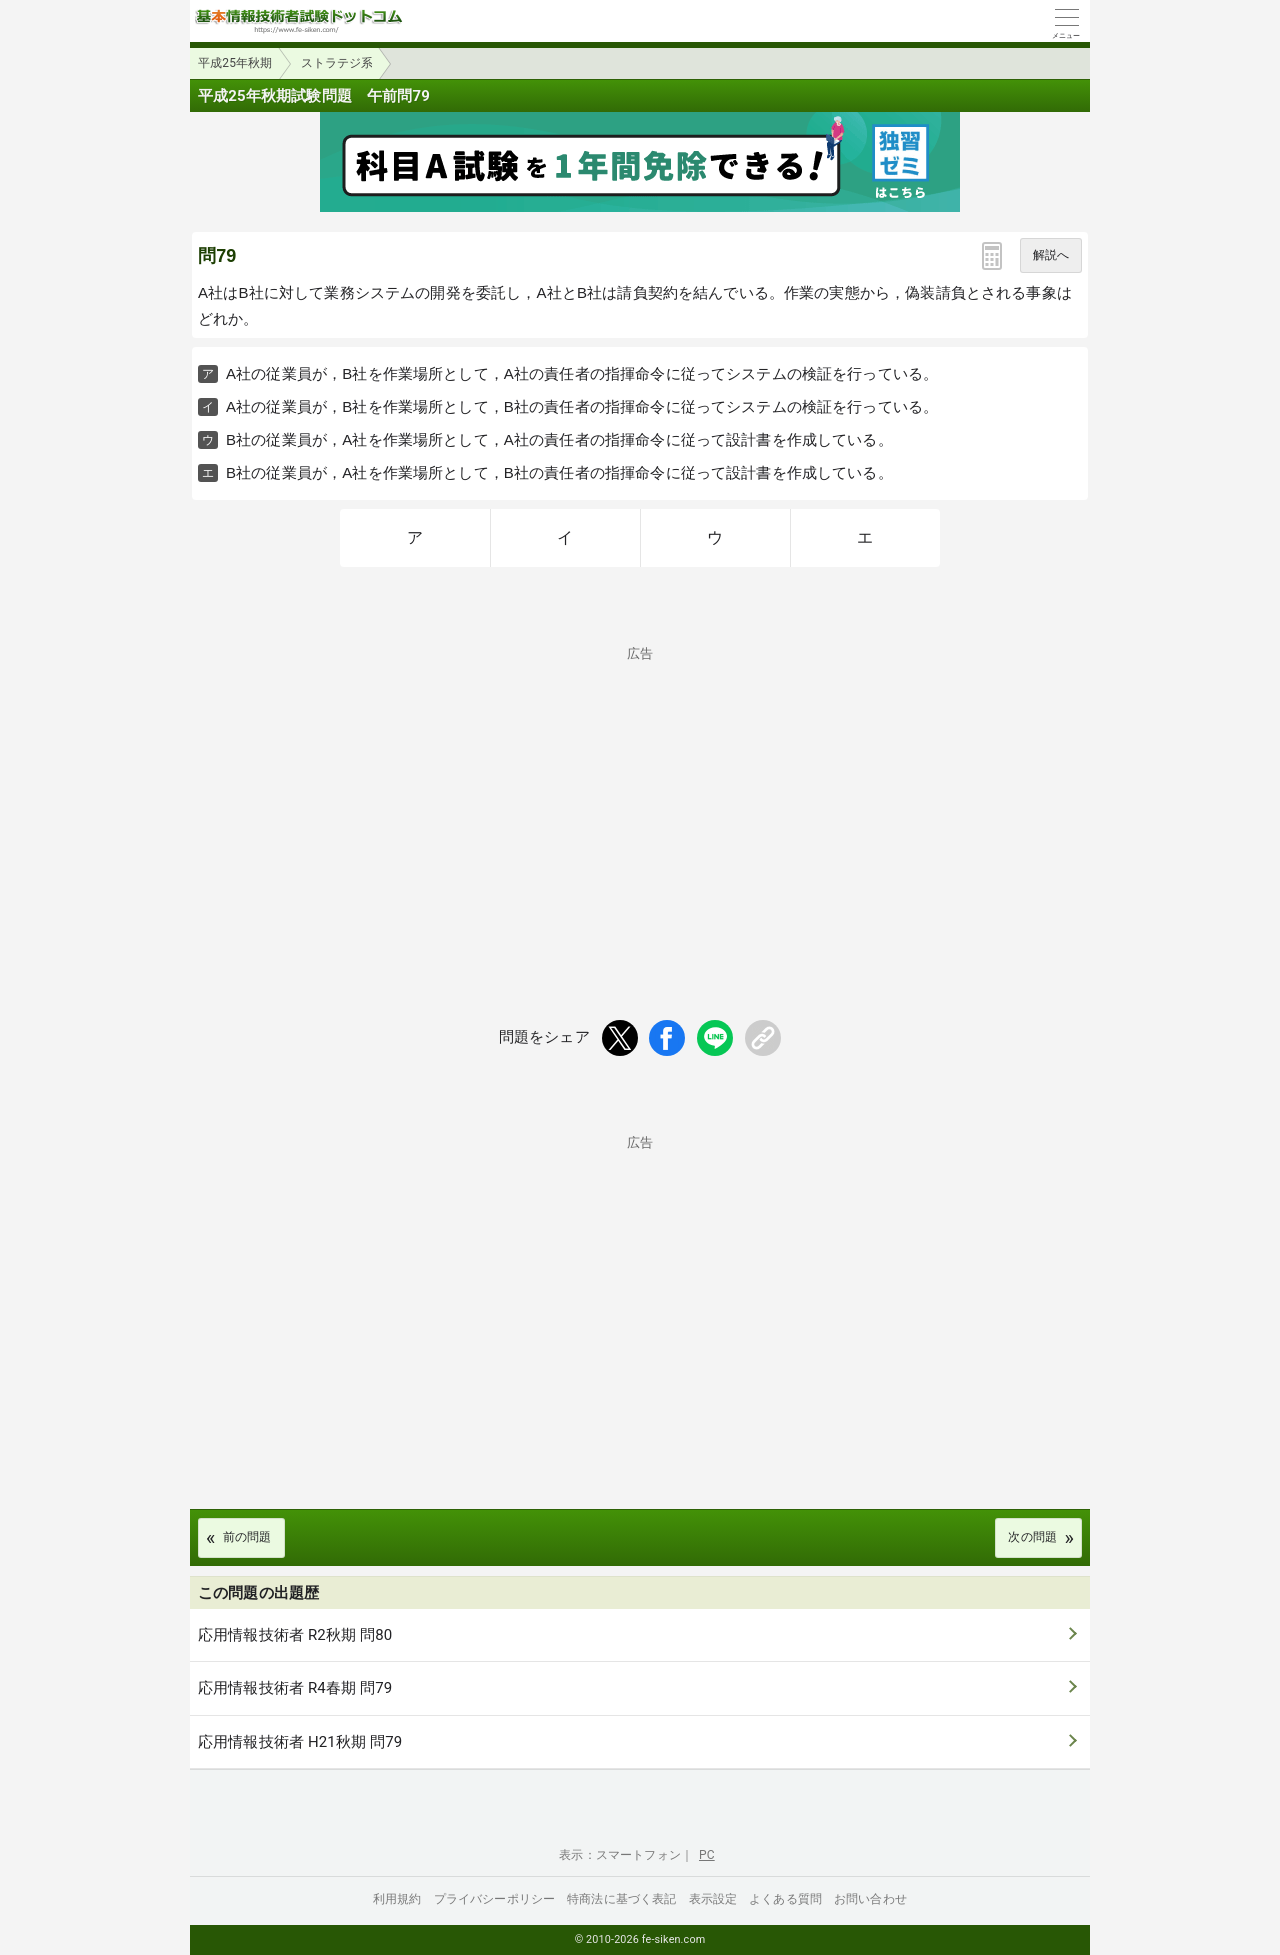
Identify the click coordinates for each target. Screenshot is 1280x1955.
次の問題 (1032, 1537)
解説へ (1051, 255)
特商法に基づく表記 (621, 1899)
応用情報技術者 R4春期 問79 (295, 1688)
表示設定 (713, 1899)
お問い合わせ (870, 1899)
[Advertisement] (640, 800)
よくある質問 (785, 1899)
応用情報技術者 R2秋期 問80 (295, 1635)
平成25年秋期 (235, 63)
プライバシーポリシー (495, 1899)
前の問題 (247, 1537)
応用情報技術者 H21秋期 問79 (300, 1742)
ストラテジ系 (337, 63)
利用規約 (397, 1899)
